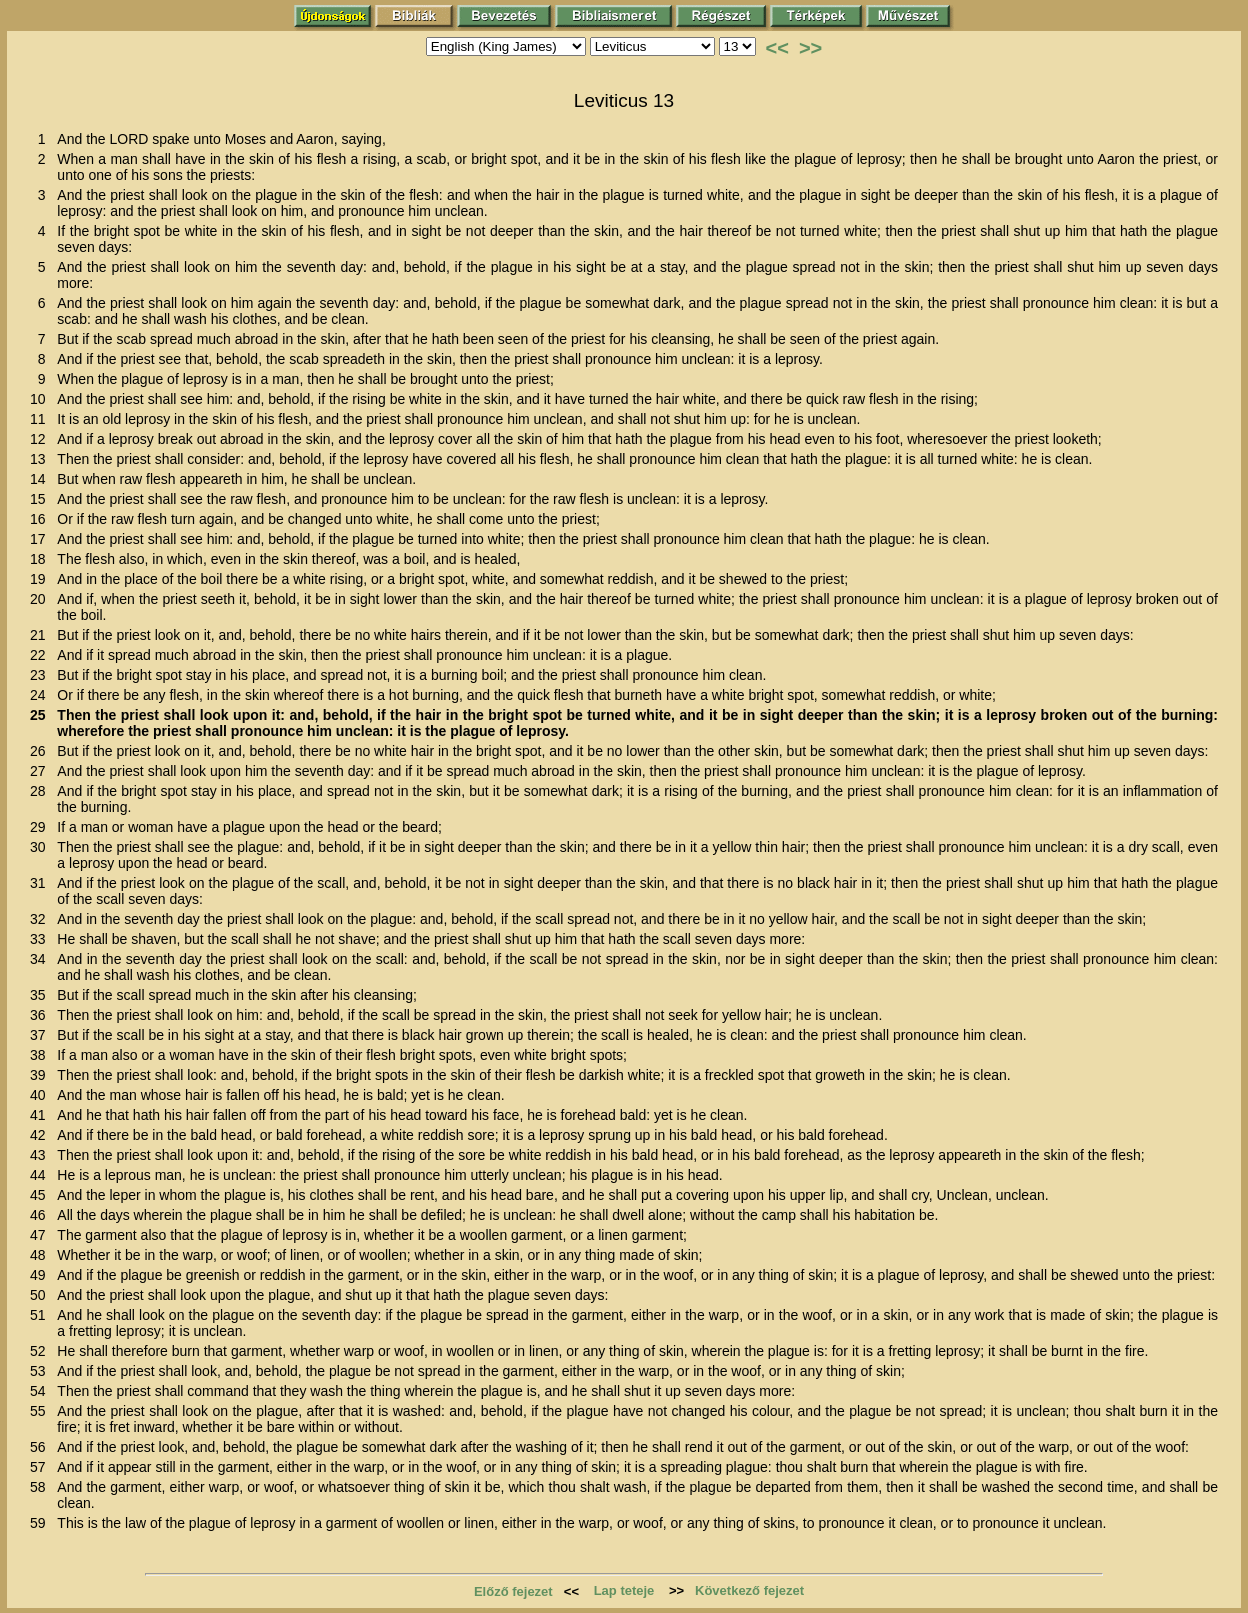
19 (41, 579)
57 (41, 1467)
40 (41, 1095)
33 (41, 939)
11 (41, 419)
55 (41, 1411)
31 (41, 883)
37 (41, 1035)
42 (41, 1135)
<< (777, 48)
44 (41, 1175)
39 (41, 1075)
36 (41, 1015)
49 (41, 1275)
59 (41, 1523)
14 (41, 479)
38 (41, 1055)
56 (41, 1447)
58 (41, 1487)
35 (41, 995)
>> (810, 48)
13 (41, 459)
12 (41, 439)
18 (41, 559)
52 (41, 1351)
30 (41, 847)
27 (41, 771)
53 (41, 1371)
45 (41, 1195)
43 (41, 1155)
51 (41, 1315)
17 (41, 539)
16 (41, 519)
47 (41, 1235)
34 (41, 959)
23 (41, 675)
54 (41, 1391)
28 (41, 791)
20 (41, 599)
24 (41, 695)
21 (41, 635)
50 (41, 1295)
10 (41, 399)
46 (41, 1215)
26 (41, 751)
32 (41, 919)
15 (41, 499)
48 (41, 1255)
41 (41, 1115)
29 (41, 827)
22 (41, 655)
